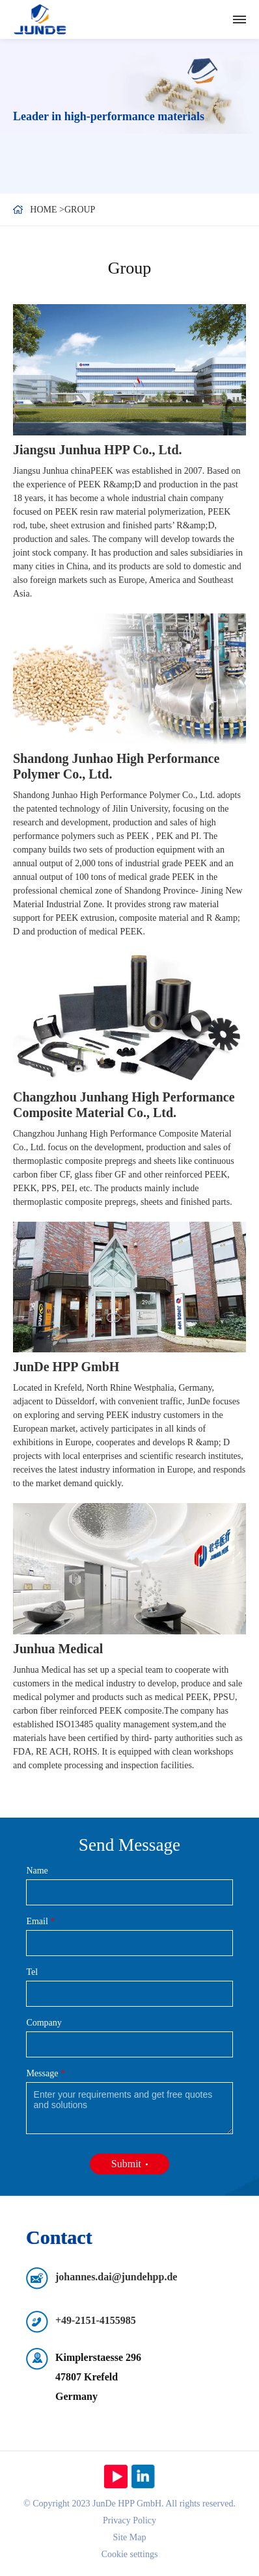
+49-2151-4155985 (95, 2320)
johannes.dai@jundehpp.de (116, 2276)
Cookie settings (130, 2554)
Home (43, 209)
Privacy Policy (129, 2520)
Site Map (129, 2537)
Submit (126, 2163)
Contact (59, 2237)
